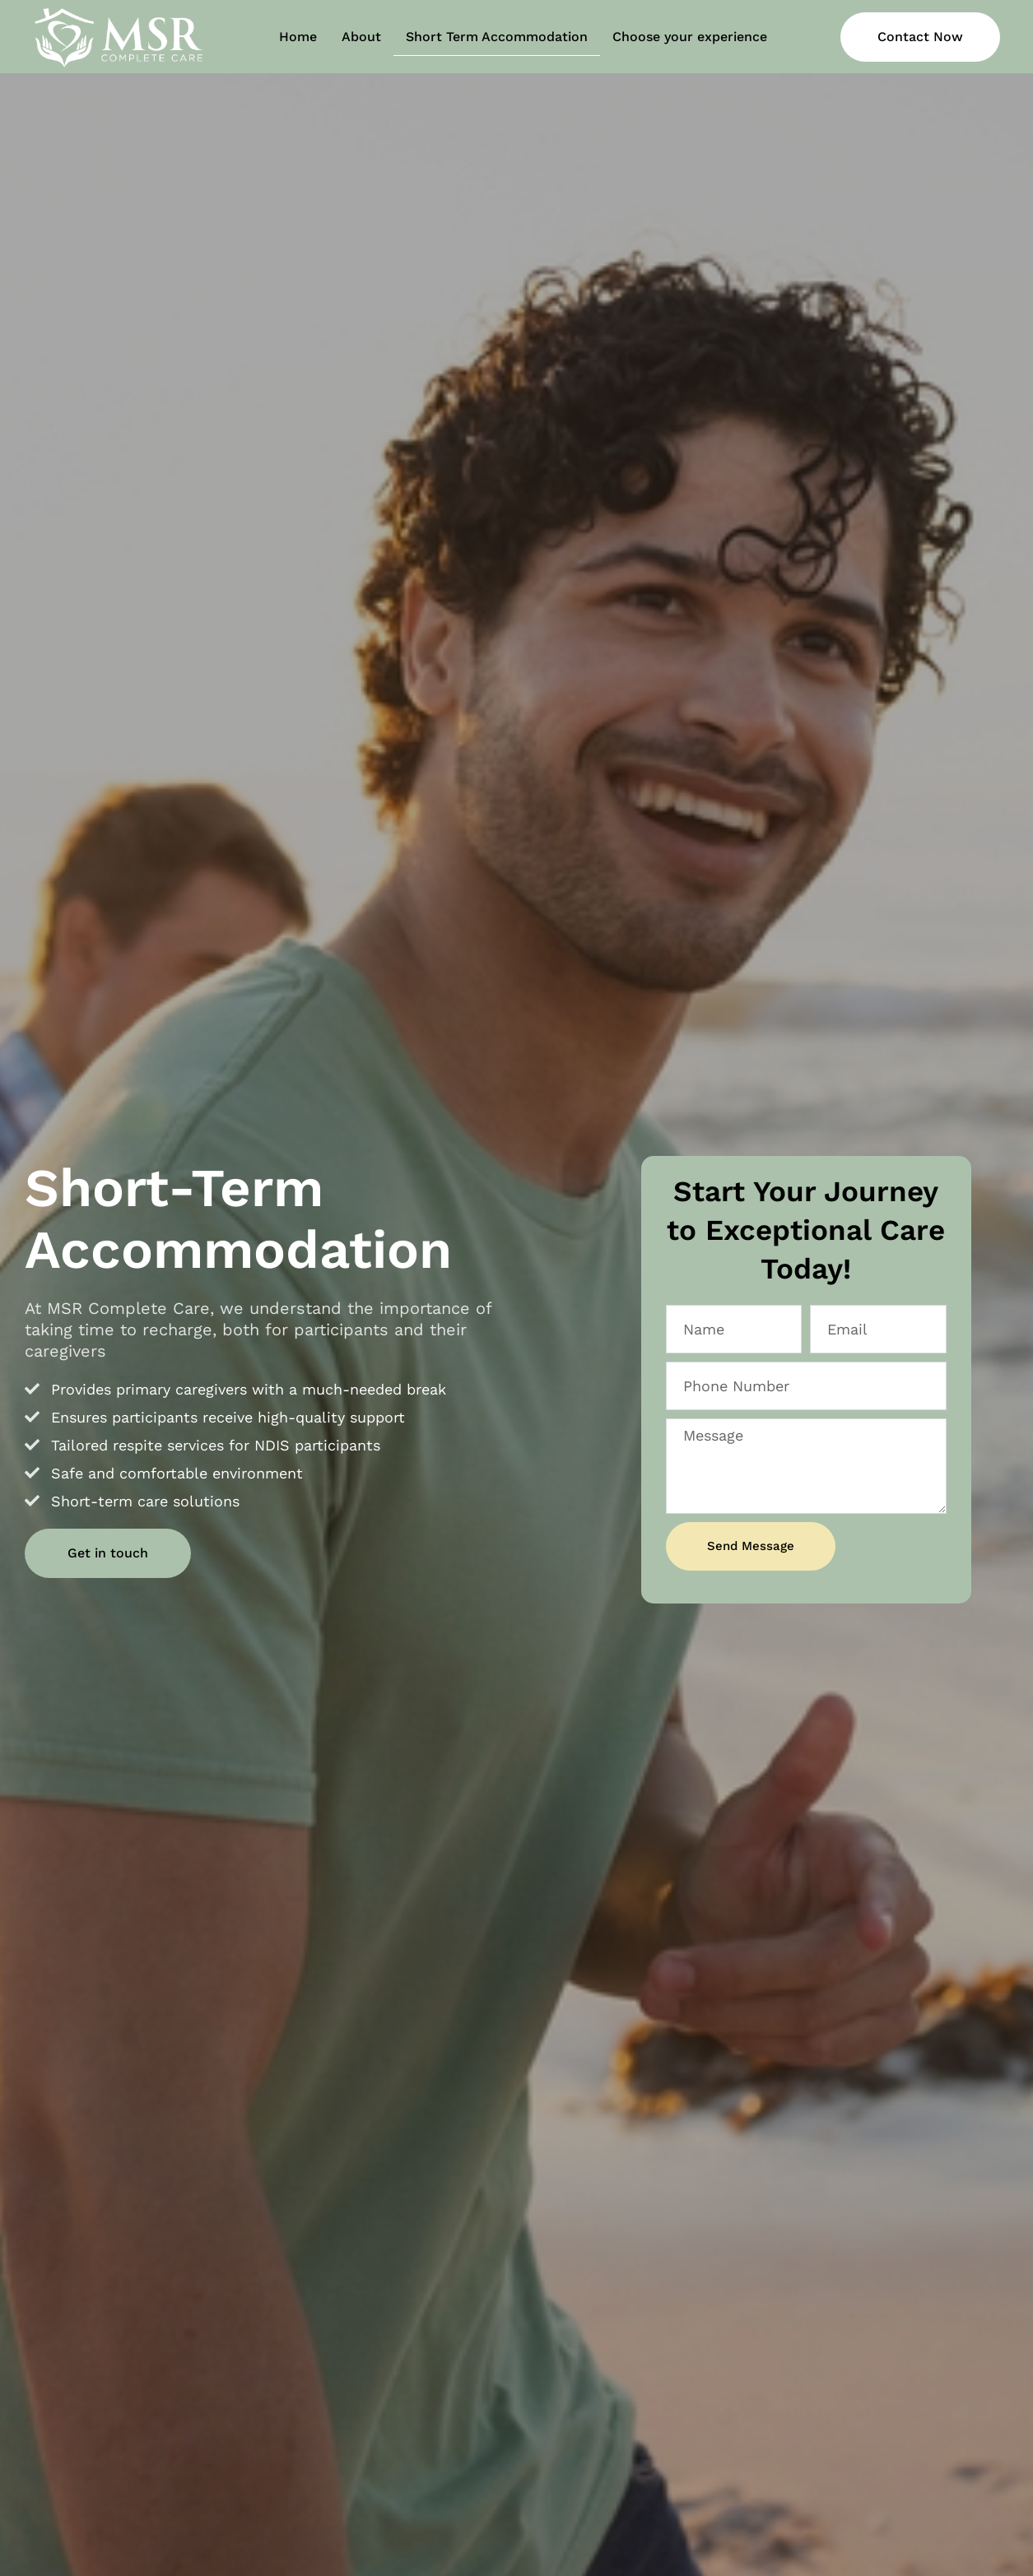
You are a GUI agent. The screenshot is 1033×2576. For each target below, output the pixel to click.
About (361, 36)
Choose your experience (689, 36)
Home (298, 36)
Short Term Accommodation (497, 36)
